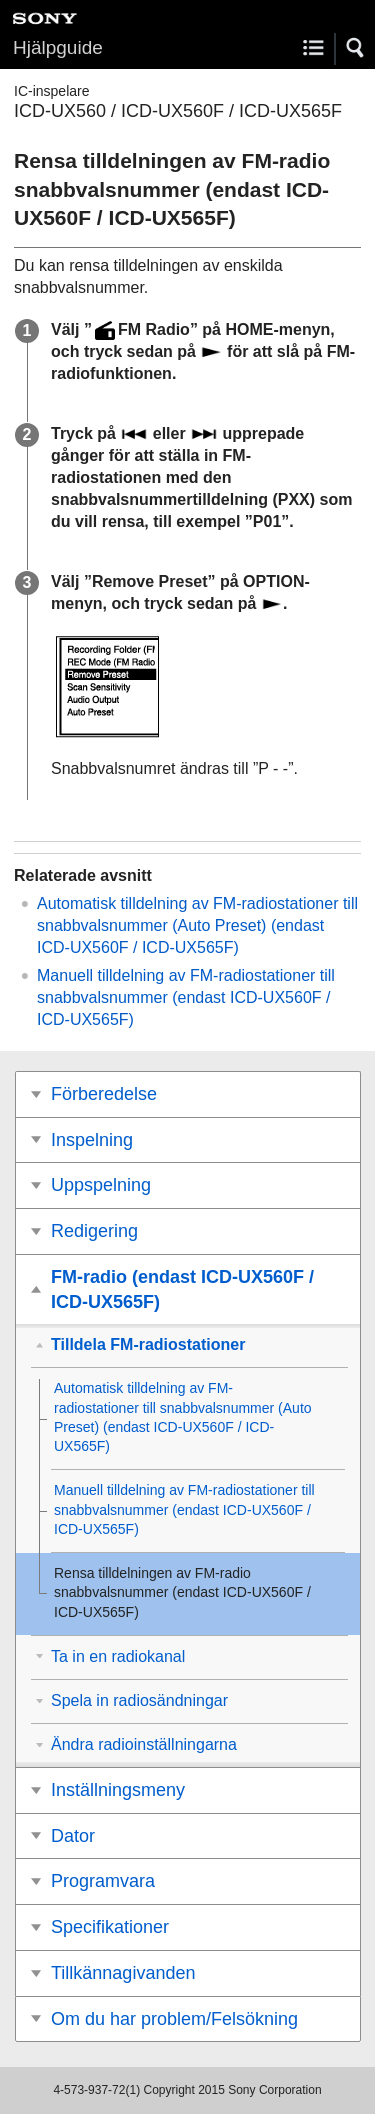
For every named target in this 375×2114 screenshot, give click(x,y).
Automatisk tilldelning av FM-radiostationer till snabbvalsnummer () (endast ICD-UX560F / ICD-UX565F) (197, 925)
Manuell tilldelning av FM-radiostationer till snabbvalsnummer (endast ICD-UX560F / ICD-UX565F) (186, 997)
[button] (356, 48)
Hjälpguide (58, 47)
